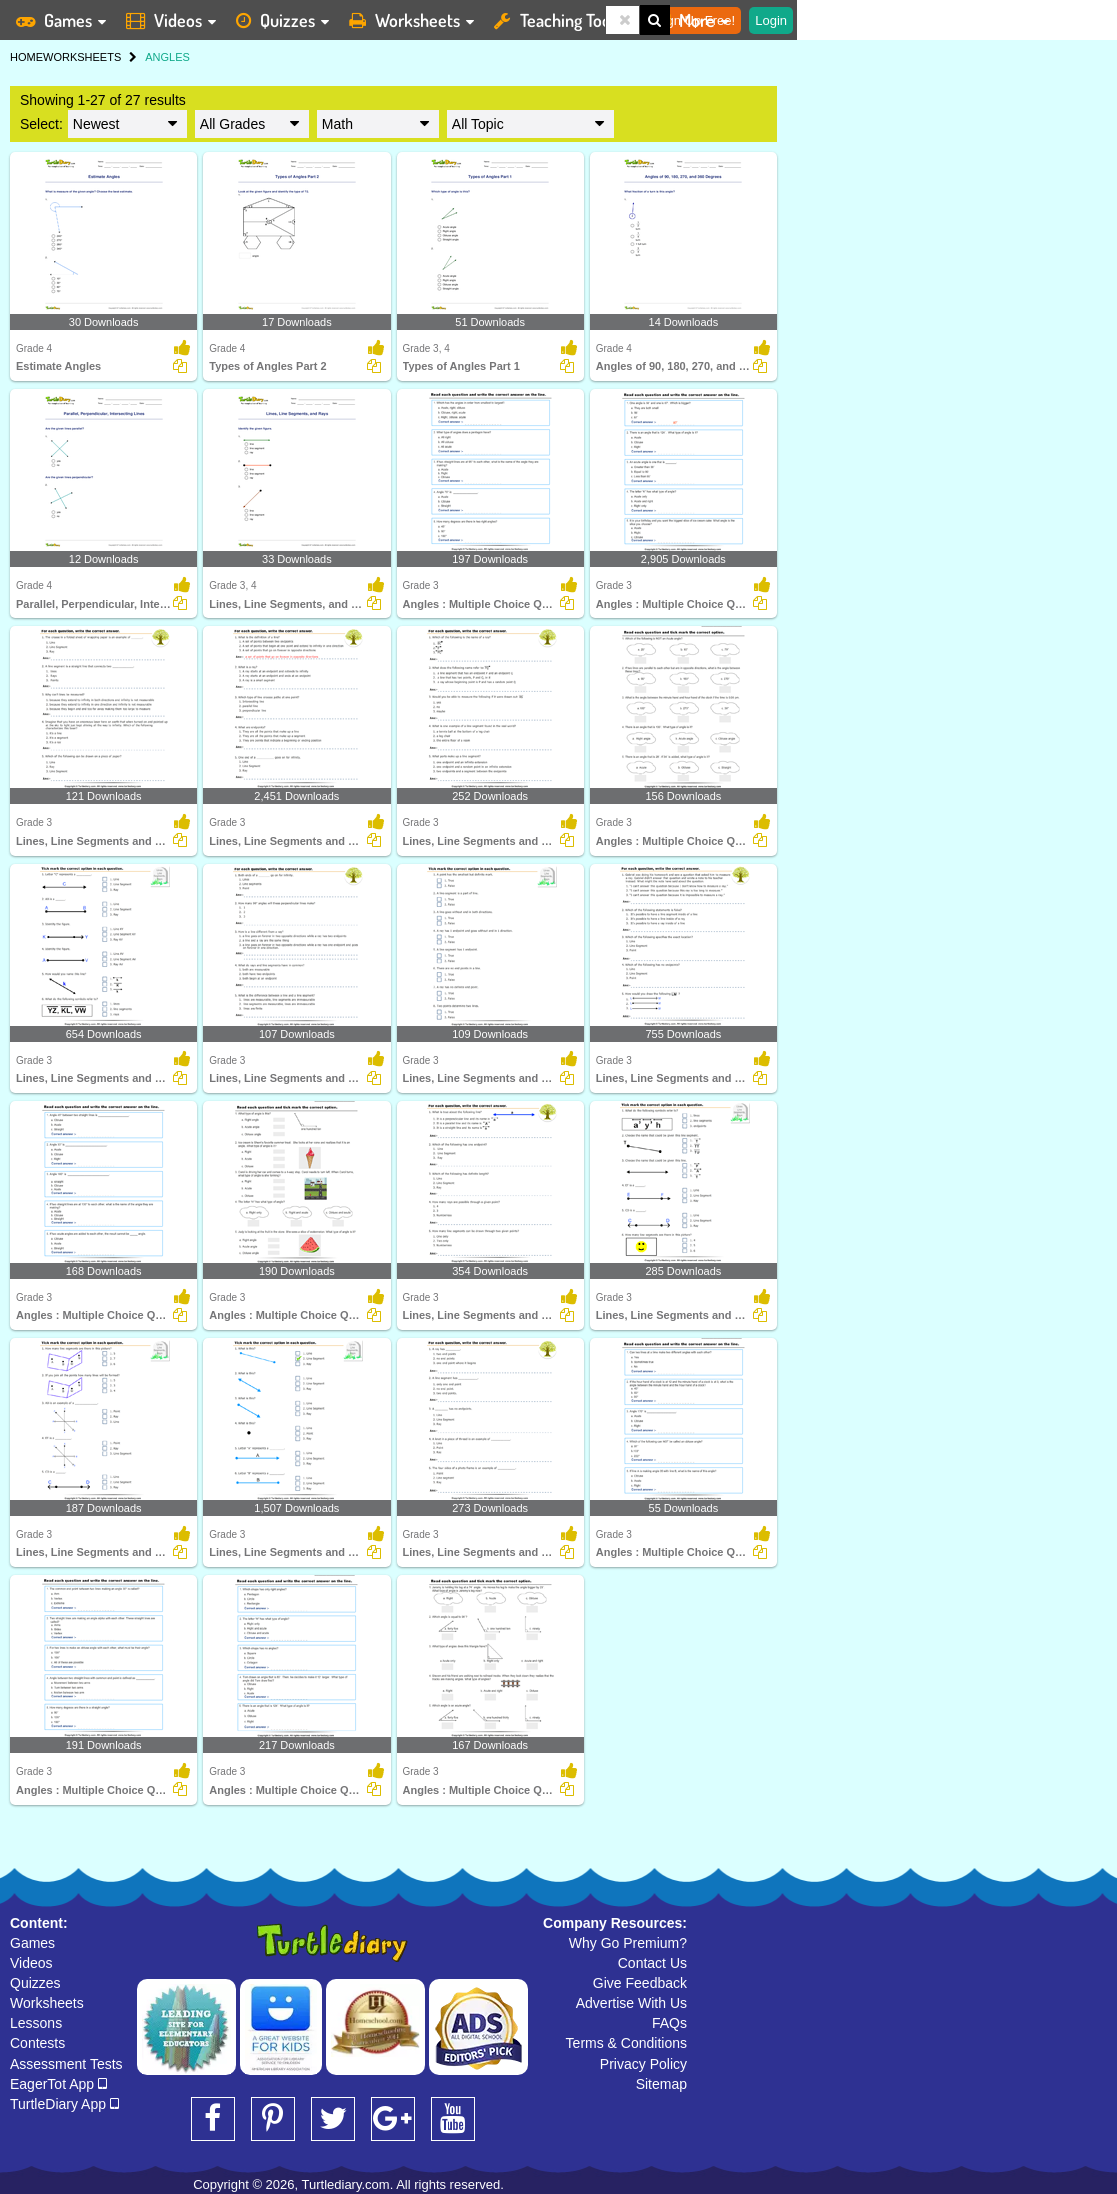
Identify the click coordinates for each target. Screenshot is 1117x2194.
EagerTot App (58, 2084)
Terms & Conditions (626, 2043)
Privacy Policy (643, 2064)
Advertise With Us (631, 2003)
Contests (37, 2043)
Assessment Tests (66, 2064)
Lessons (36, 2023)
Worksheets (47, 2003)
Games (32, 1943)
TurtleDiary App (64, 2104)
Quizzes (35, 1983)
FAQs (669, 2023)
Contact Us (652, 1963)
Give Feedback (640, 1983)
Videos (31, 1963)
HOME (26, 57)
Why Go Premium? (628, 1943)
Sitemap (661, 2084)
